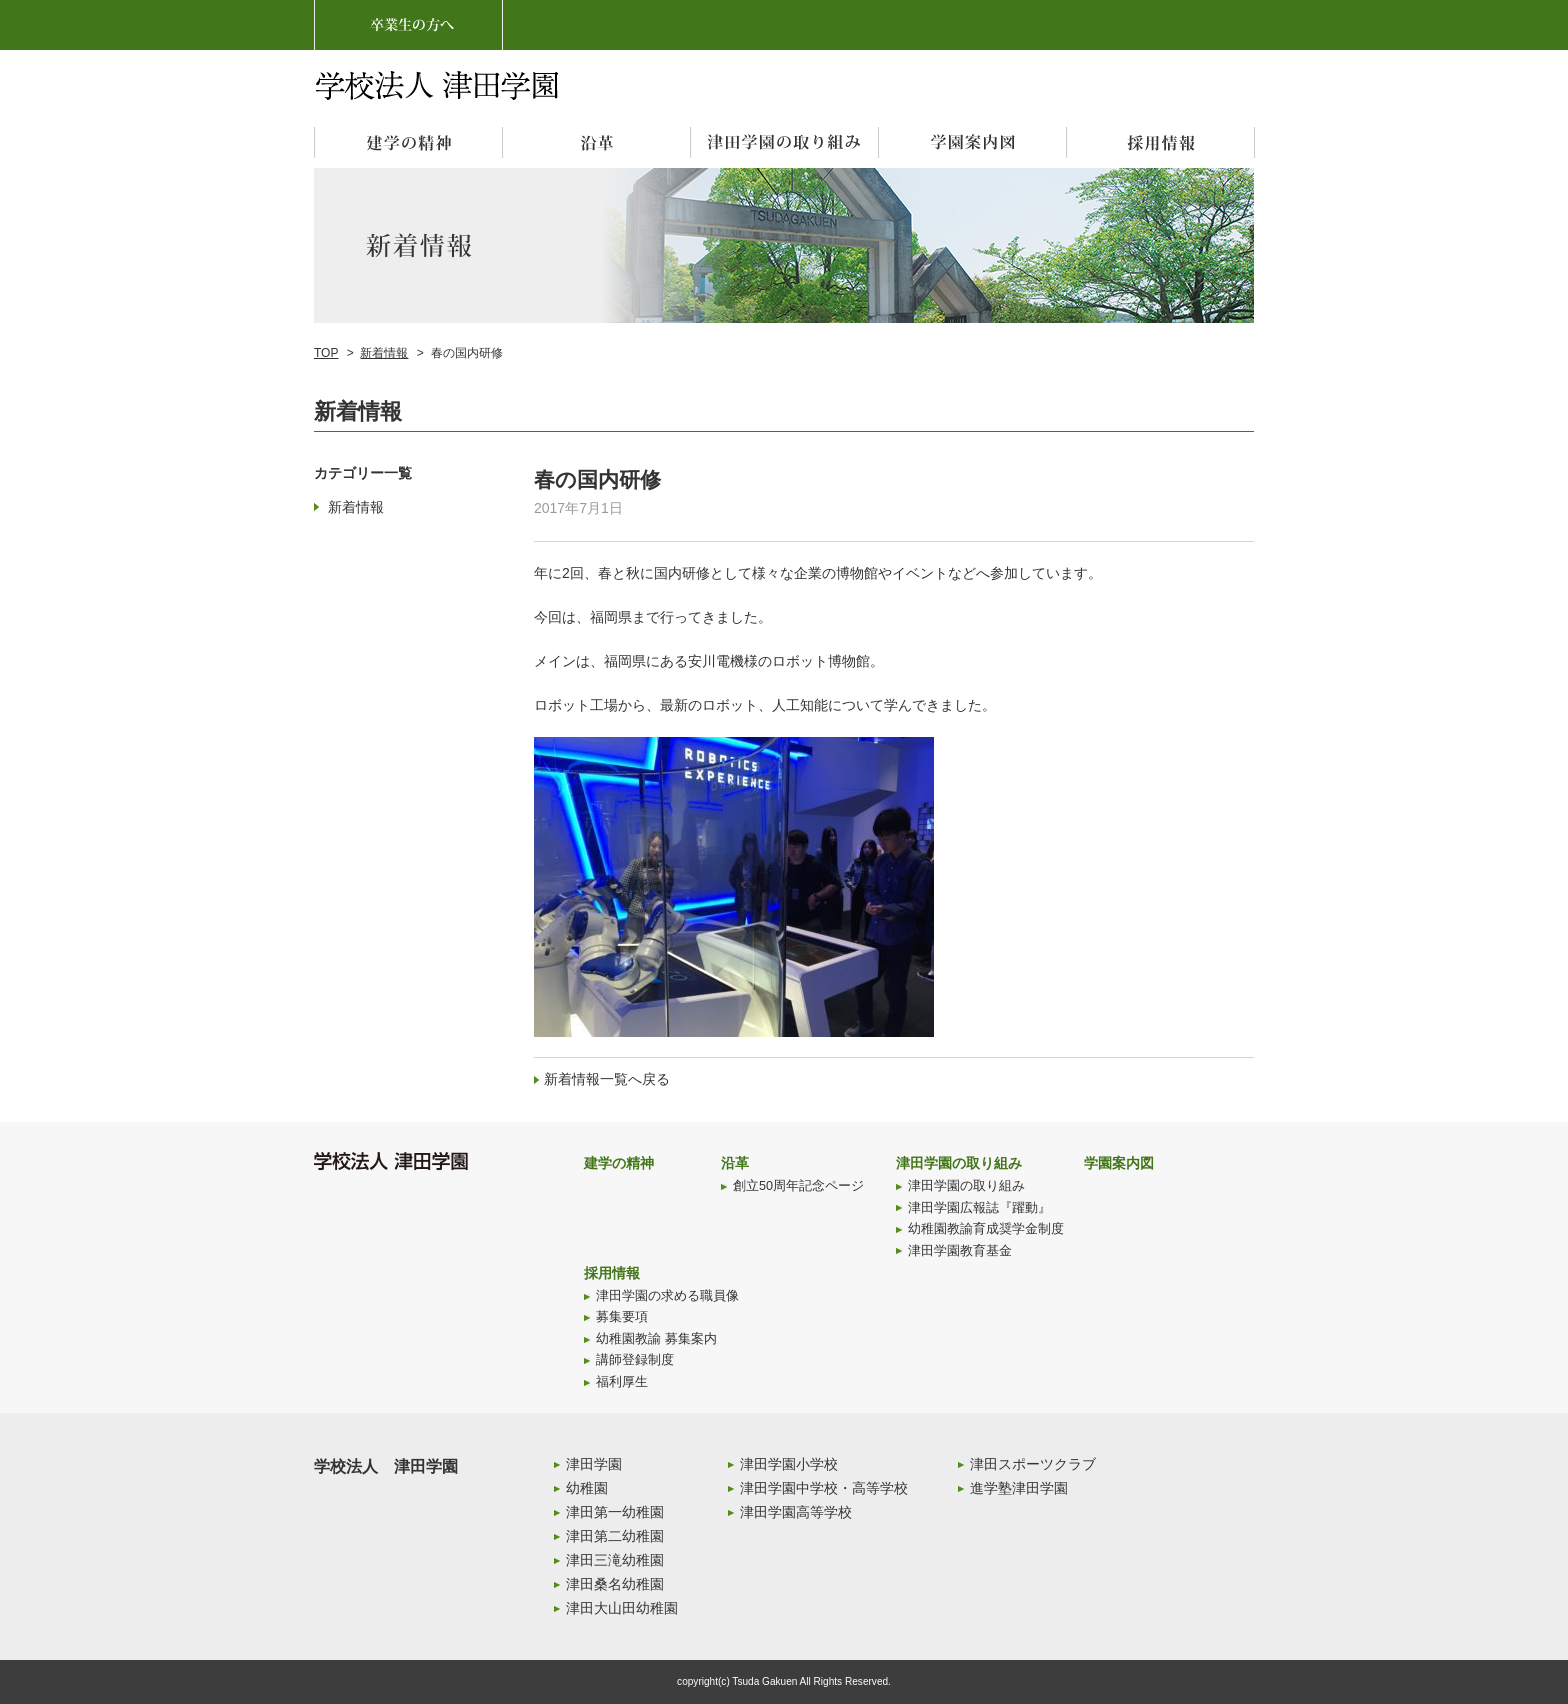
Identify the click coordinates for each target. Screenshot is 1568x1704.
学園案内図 (1119, 1163)
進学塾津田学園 (1019, 1488)
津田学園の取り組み (959, 1163)
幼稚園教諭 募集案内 (656, 1339)
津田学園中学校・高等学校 (824, 1488)
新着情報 (384, 353)
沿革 (735, 1163)
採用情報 (612, 1273)
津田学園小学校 (789, 1464)
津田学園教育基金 (960, 1251)
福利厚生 (622, 1382)
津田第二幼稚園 (615, 1536)
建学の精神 (619, 1163)
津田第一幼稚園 (615, 1512)
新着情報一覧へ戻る (607, 1079)
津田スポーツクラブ (1033, 1464)
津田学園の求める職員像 (667, 1296)
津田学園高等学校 (796, 1512)
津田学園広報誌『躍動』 (979, 1208)
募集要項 (622, 1317)
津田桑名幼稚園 (615, 1584)
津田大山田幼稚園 (622, 1608)
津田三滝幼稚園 (615, 1560)
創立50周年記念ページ (798, 1186)
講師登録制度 (635, 1360)
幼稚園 (587, 1488)
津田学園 (594, 1464)
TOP (326, 353)
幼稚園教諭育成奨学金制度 (986, 1229)
